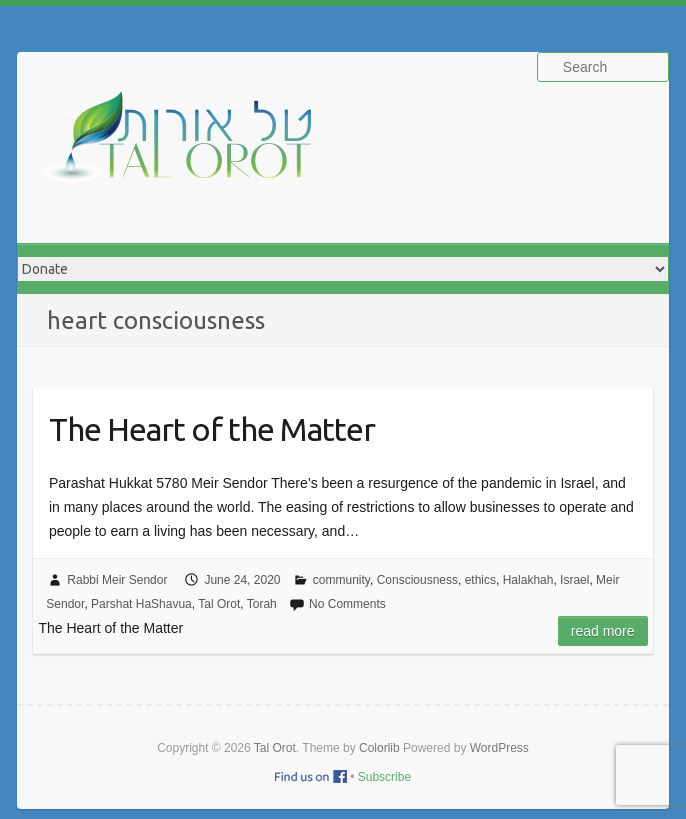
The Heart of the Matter (212, 429)
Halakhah (528, 580)
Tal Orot (219, 604)
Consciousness (417, 580)
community (341, 580)
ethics (480, 580)
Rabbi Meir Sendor (117, 580)
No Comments (347, 604)
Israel (574, 580)
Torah (262, 604)
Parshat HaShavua (141, 604)
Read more (603, 631)
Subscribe (384, 777)
